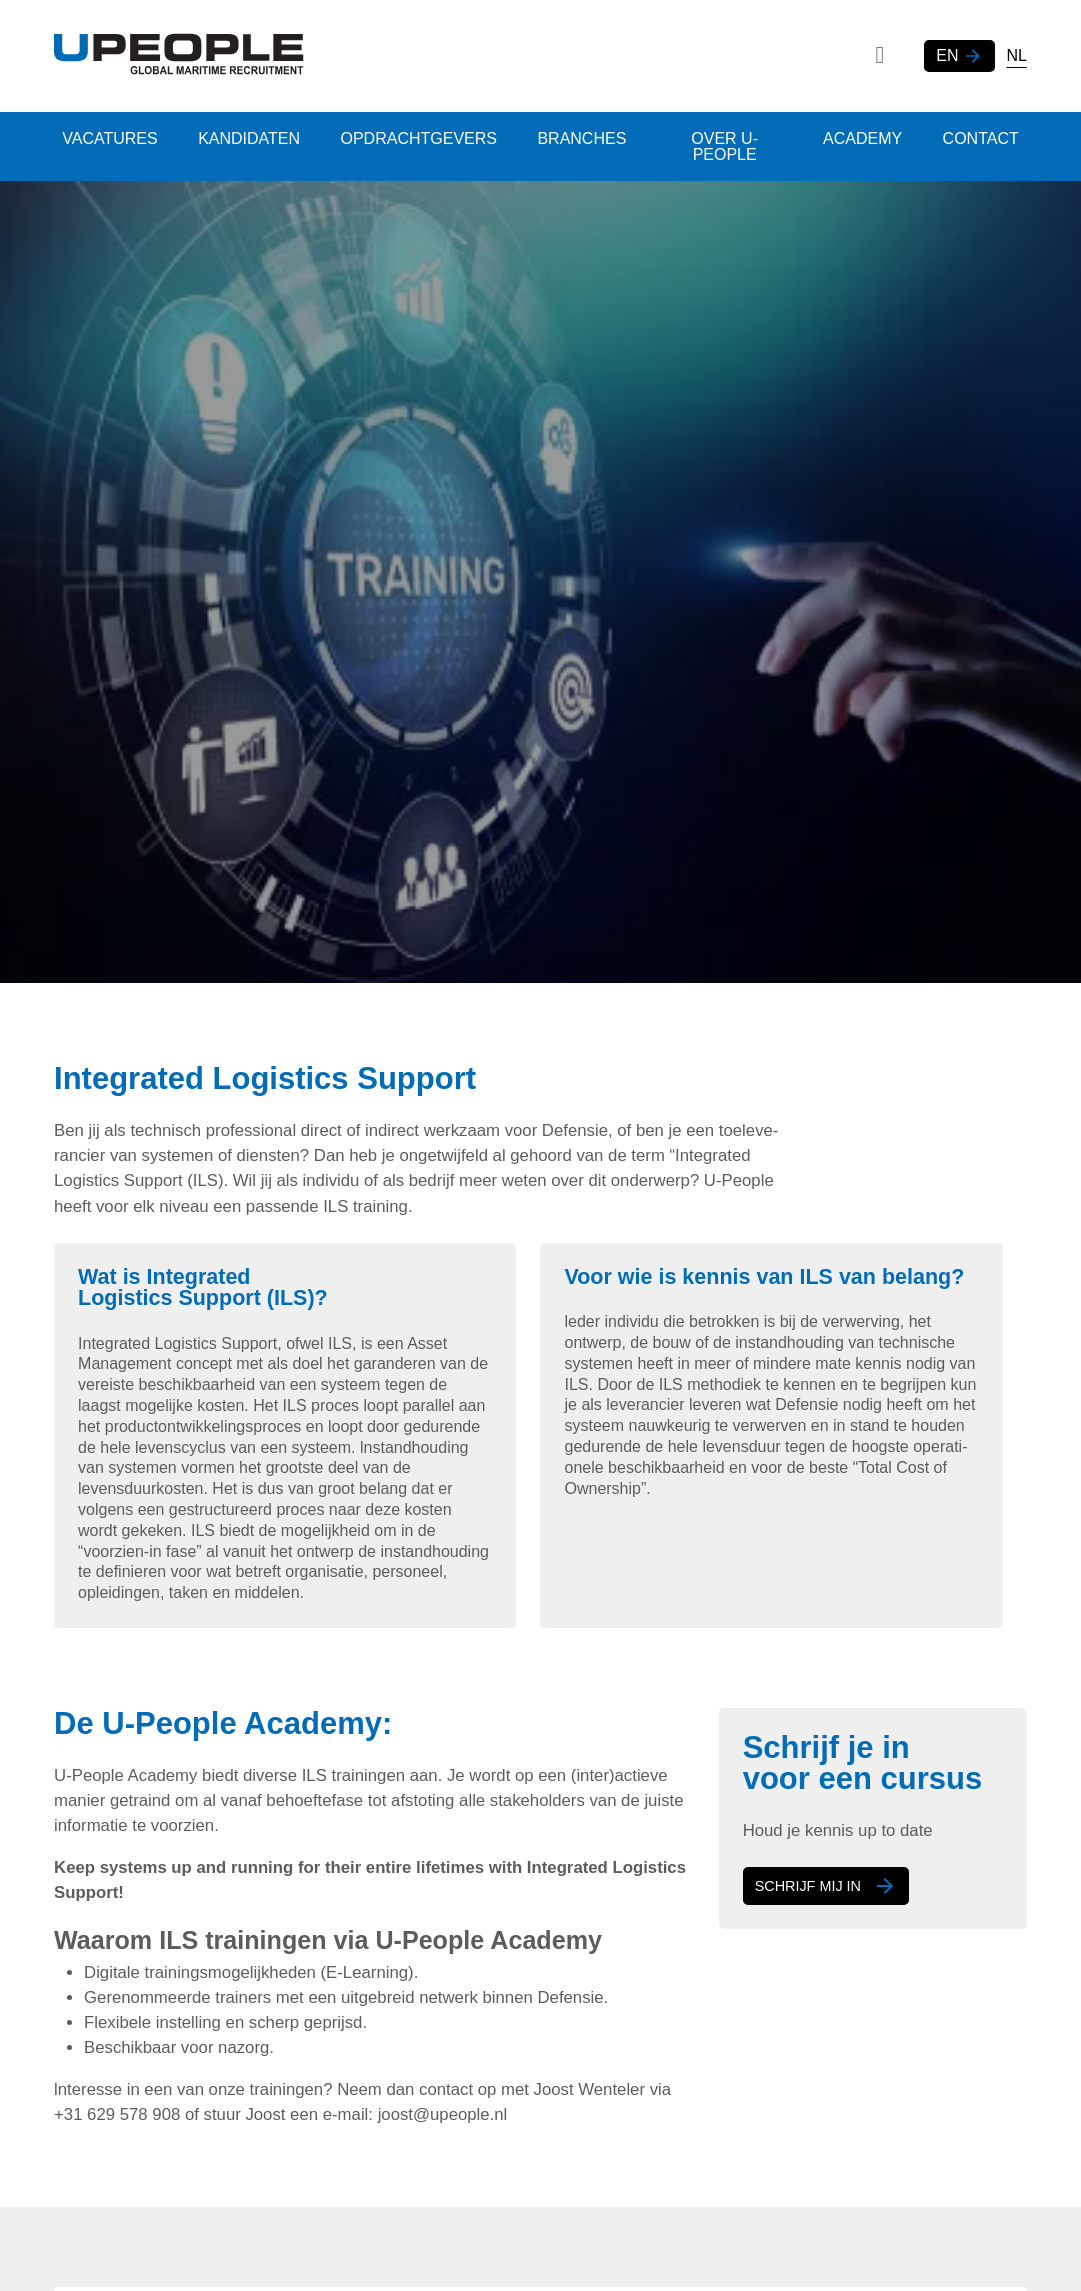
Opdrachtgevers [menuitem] (427, 138)
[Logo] (179, 56)
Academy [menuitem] (857, 138)
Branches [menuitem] (594, 138)
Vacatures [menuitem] (111, 138)
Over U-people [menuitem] (728, 146)
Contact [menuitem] (979, 138)
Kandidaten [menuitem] (254, 138)
